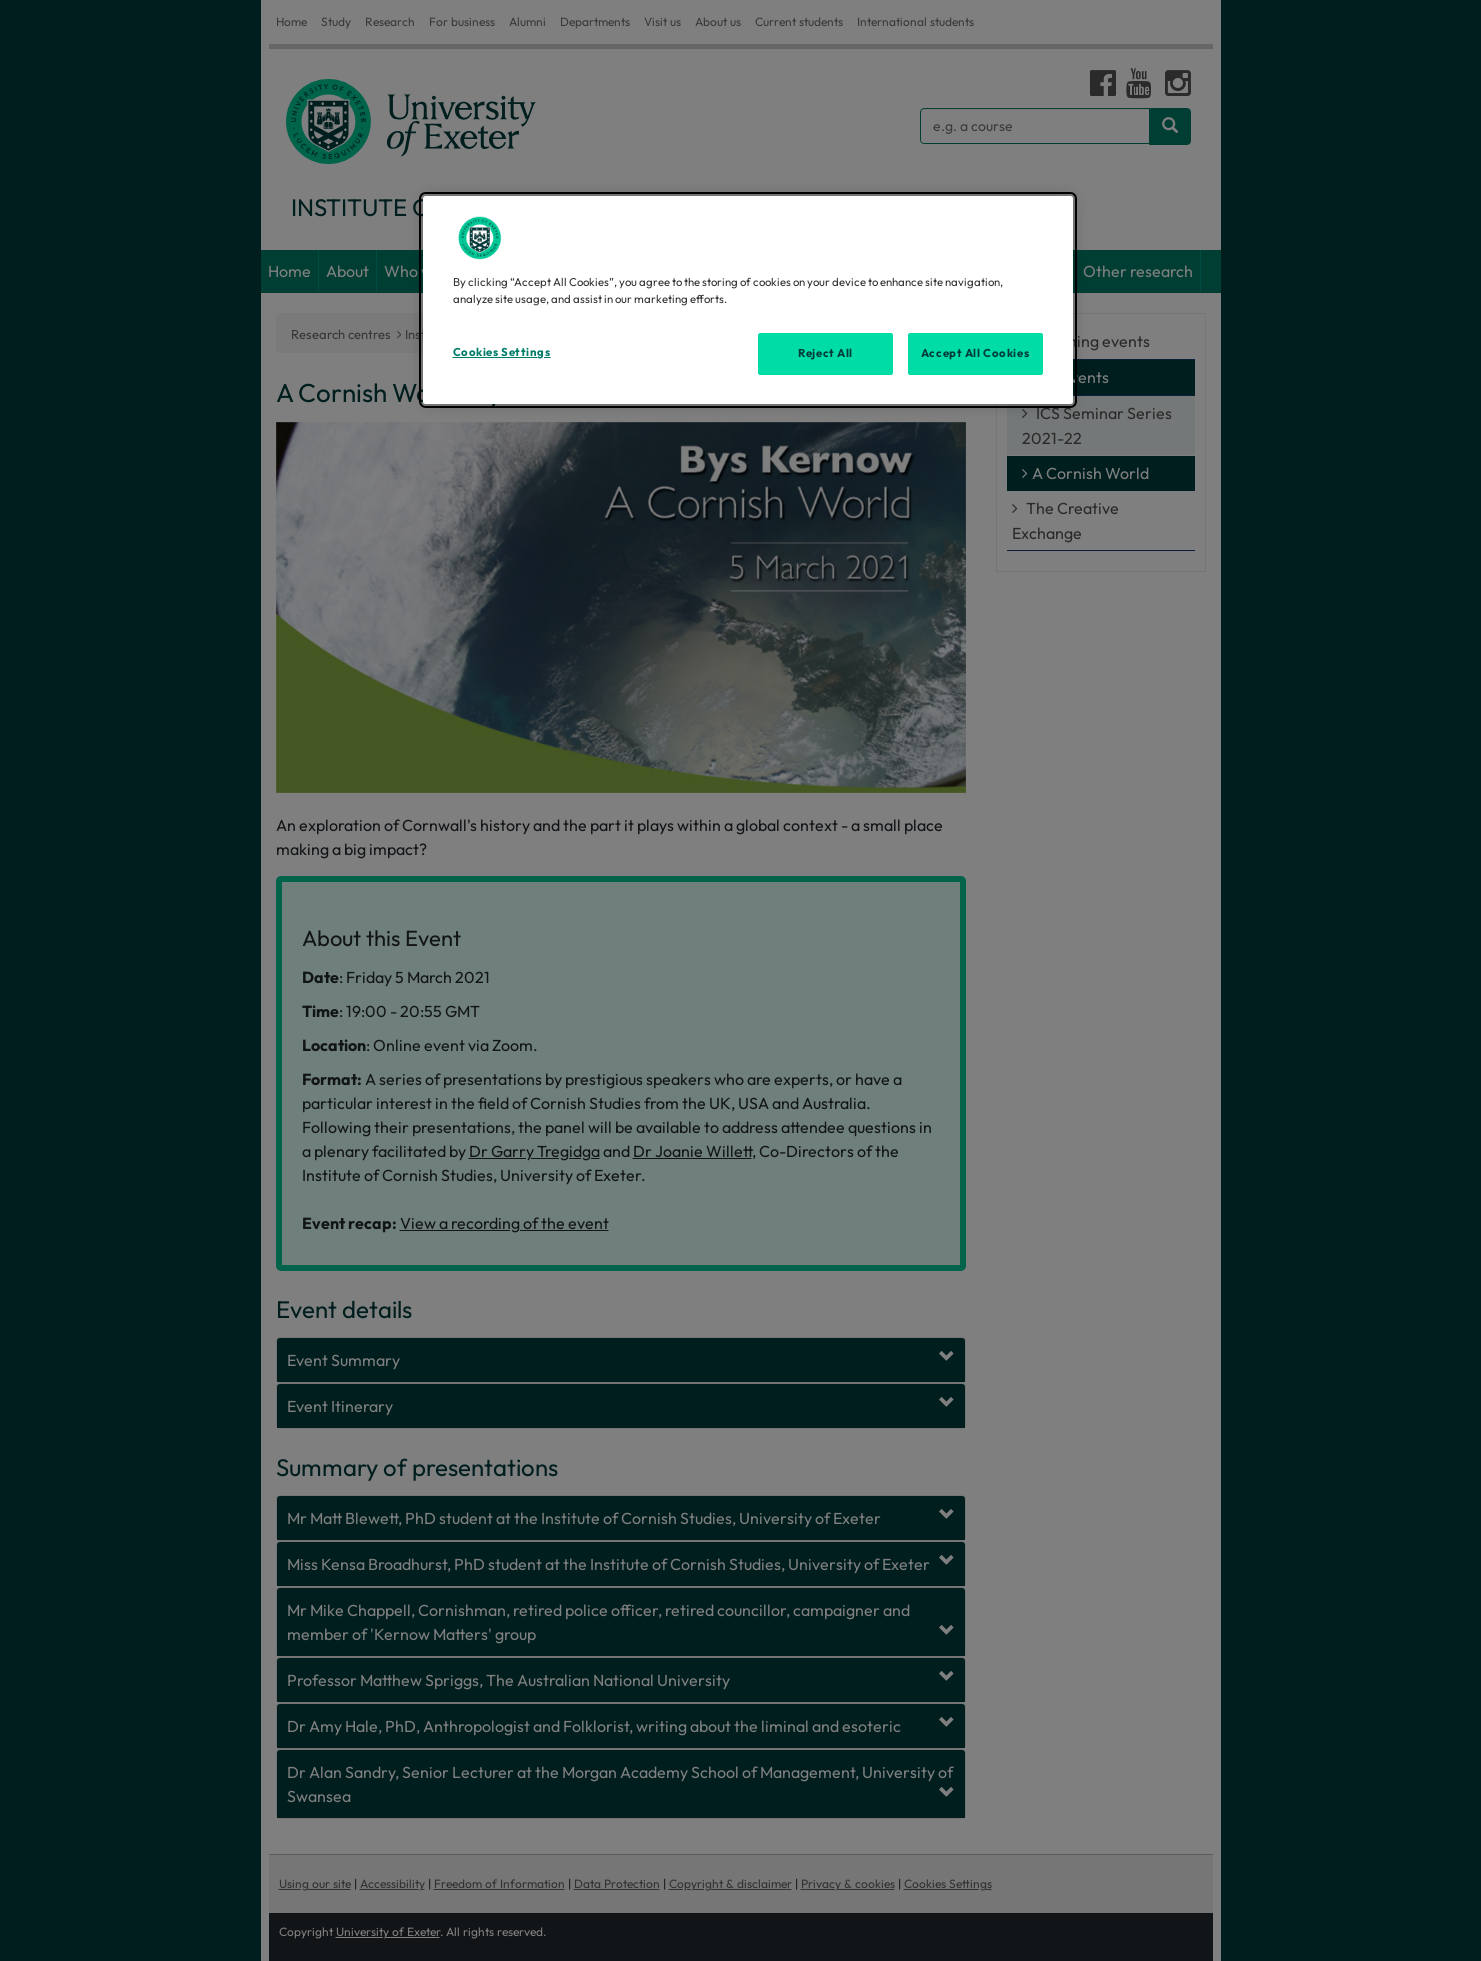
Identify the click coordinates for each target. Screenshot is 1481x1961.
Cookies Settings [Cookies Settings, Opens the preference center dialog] (502, 352)
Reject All (825, 353)
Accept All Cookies (975, 353)
